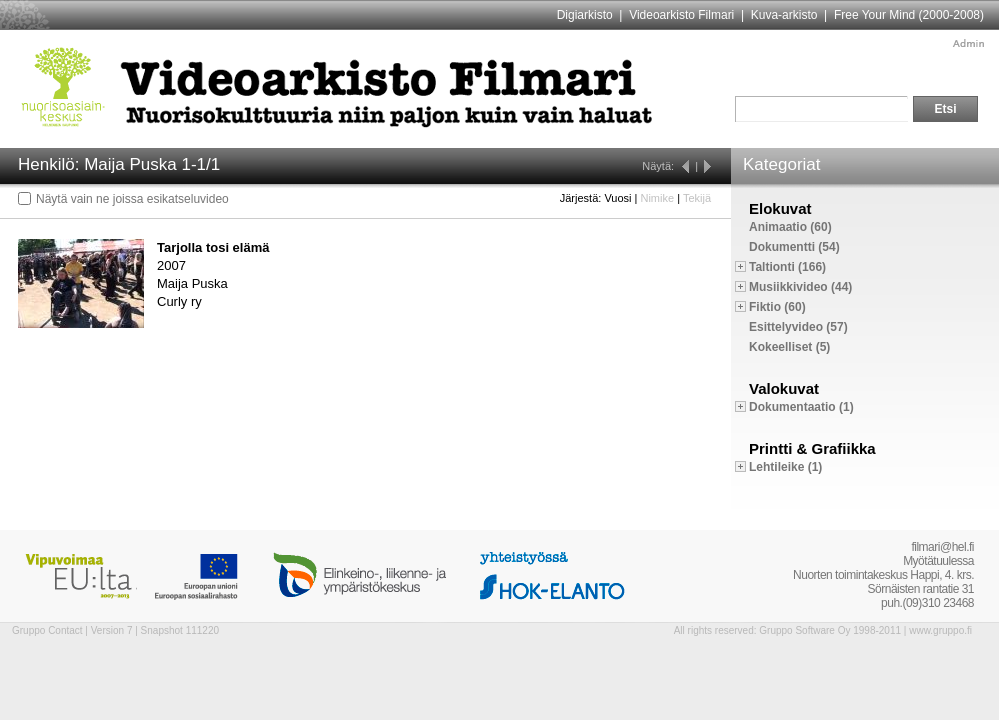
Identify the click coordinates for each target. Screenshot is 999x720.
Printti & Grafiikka (812, 448)
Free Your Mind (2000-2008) (909, 15)
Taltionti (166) (787, 267)
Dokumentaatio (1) (801, 407)
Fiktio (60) (777, 307)
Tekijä (697, 198)
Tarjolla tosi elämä (213, 247)
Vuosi (617, 198)
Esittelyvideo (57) (798, 327)
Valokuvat (784, 388)
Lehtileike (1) (785, 467)
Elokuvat (780, 208)
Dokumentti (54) (794, 247)
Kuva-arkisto (784, 15)
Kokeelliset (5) (789, 347)
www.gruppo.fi (940, 630)
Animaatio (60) (790, 227)
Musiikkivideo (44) (800, 287)
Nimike (657, 198)
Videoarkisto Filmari (681, 15)
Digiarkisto (585, 15)
